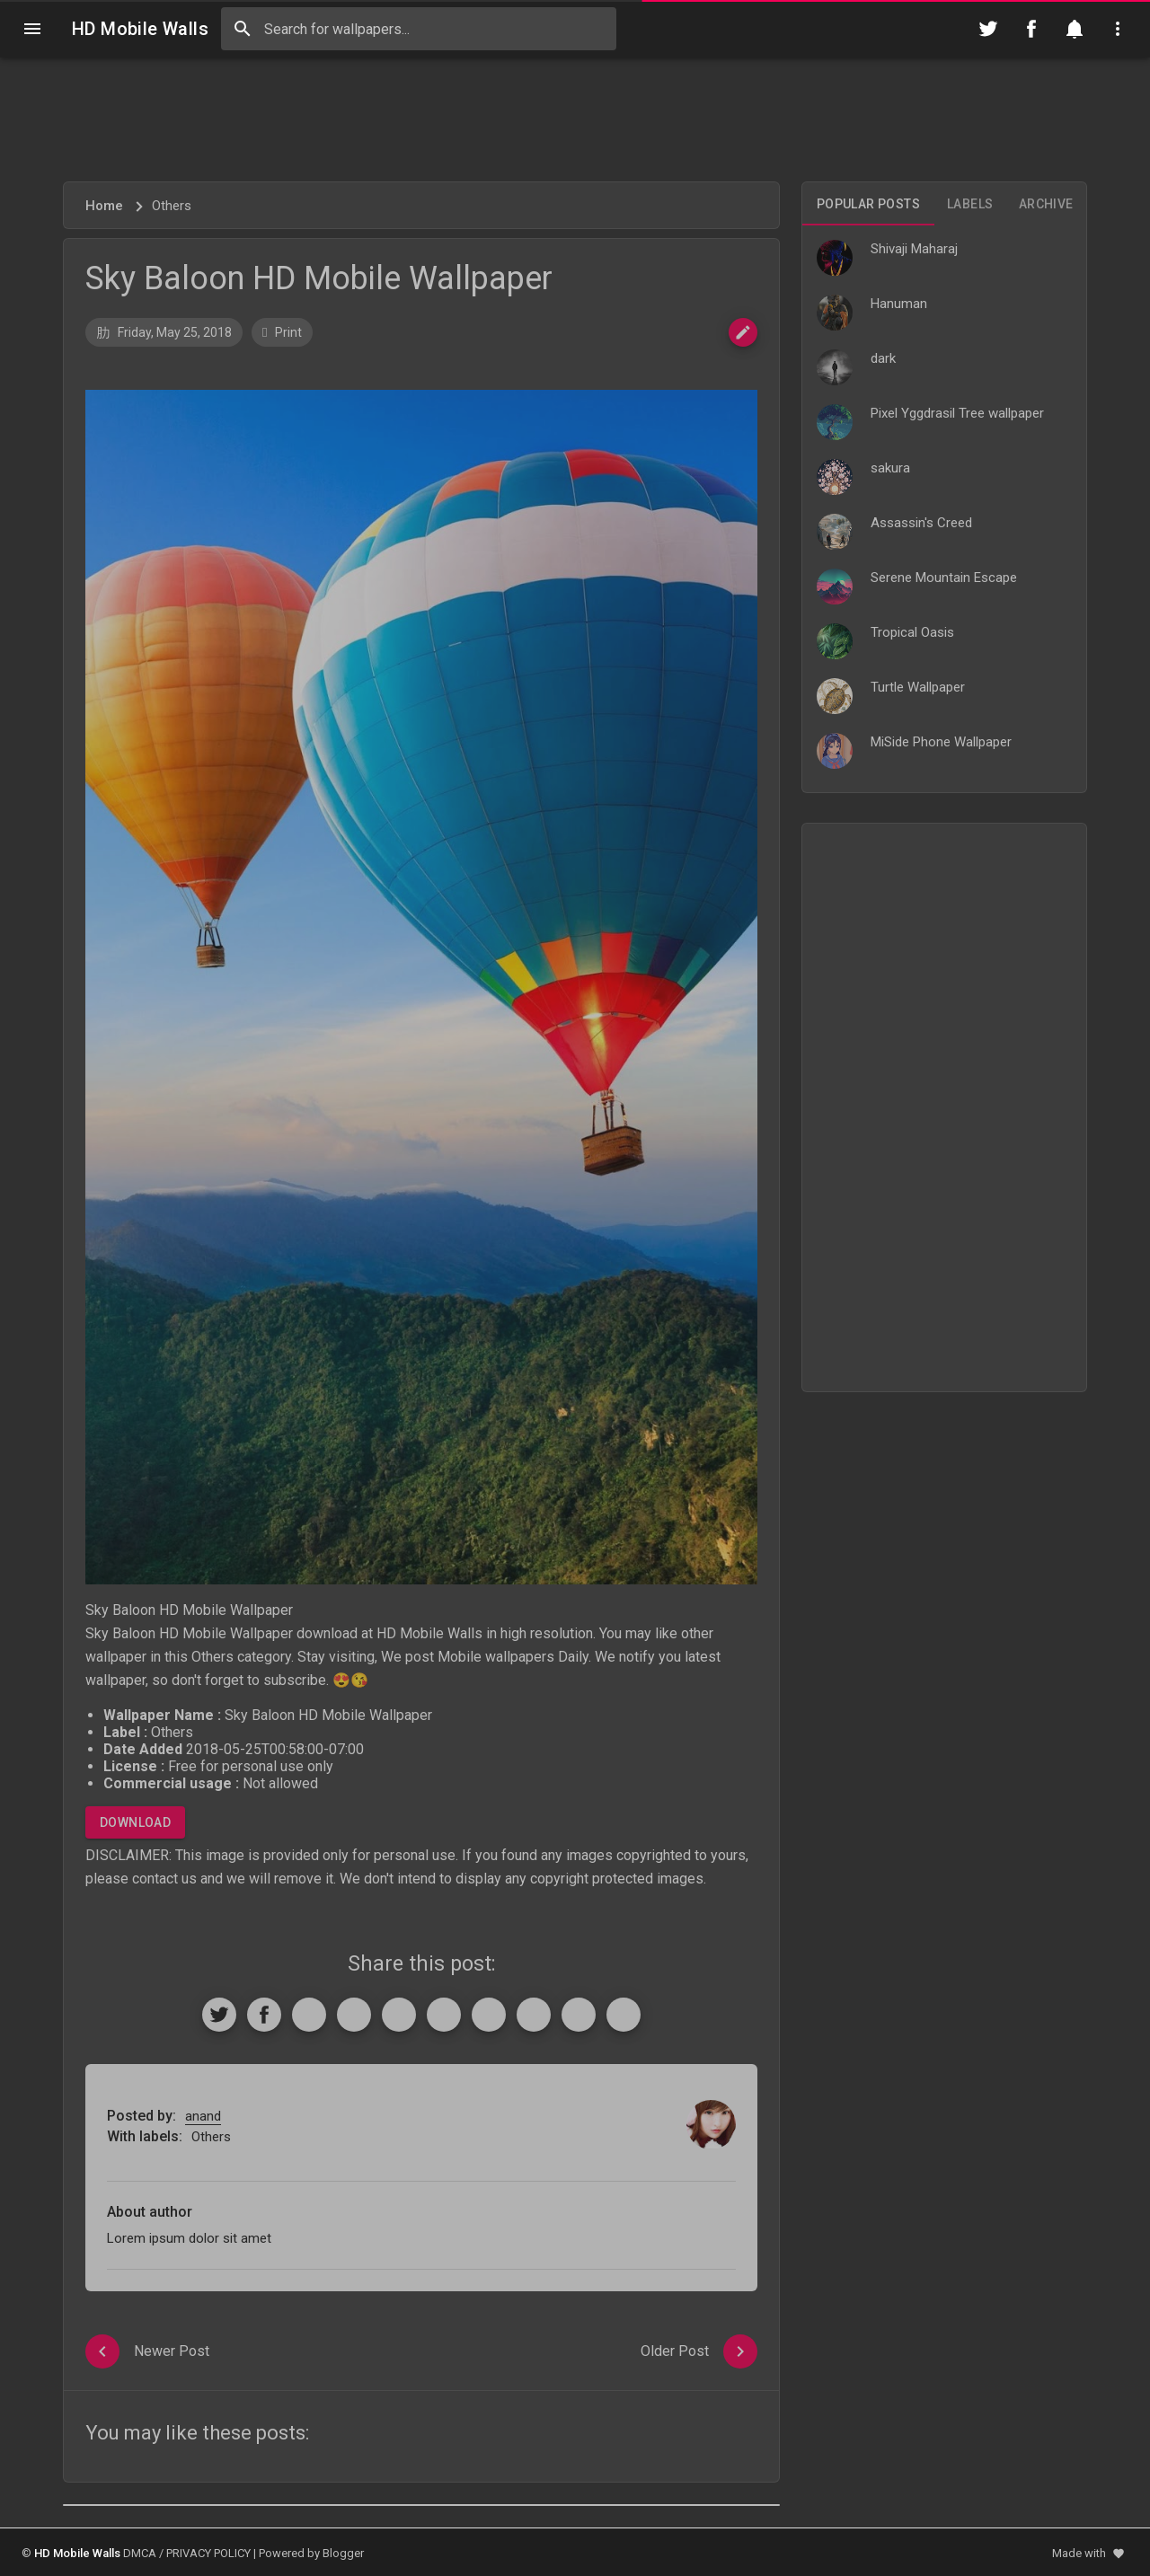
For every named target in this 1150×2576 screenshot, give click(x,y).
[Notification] (1074, 28)
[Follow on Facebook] (1031, 28)
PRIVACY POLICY (208, 2553)
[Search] (243, 29)
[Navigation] (32, 28)
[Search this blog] (418, 28)
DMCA (139, 2553)
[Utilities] (1117, 28)
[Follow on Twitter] (988, 28)
